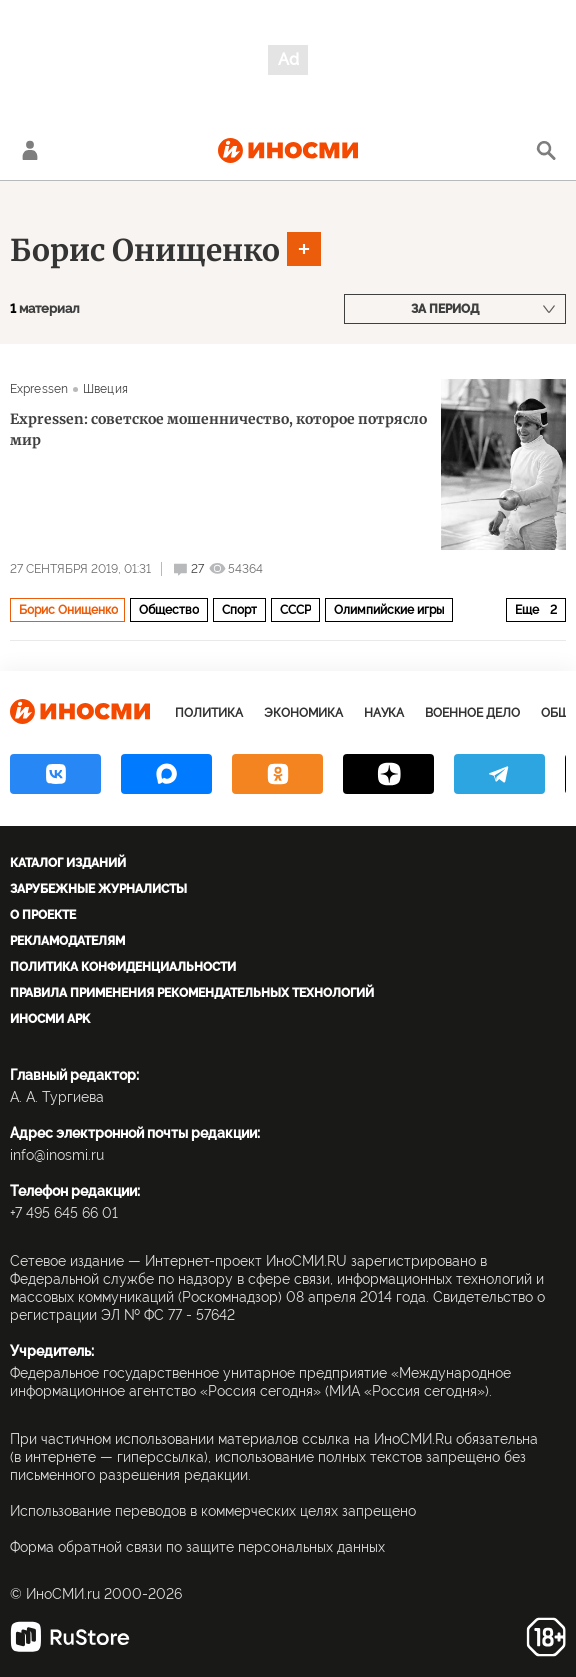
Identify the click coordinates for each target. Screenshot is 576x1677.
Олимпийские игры (389, 610)
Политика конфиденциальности (123, 967)
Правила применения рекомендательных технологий (192, 993)
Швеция (105, 389)
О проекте (43, 915)
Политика (209, 713)
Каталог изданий (68, 863)
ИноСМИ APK (50, 1019)
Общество (169, 610)
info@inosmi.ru (57, 1155)
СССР (295, 610)
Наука (384, 713)
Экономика (303, 713)
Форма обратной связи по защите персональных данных (197, 1547)
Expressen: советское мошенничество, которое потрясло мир (218, 429)
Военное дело (472, 713)
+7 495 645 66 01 (64, 1213)
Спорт (239, 610)
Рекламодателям (67, 941)
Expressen (39, 389)
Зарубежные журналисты (98, 889)
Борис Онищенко (145, 250)
